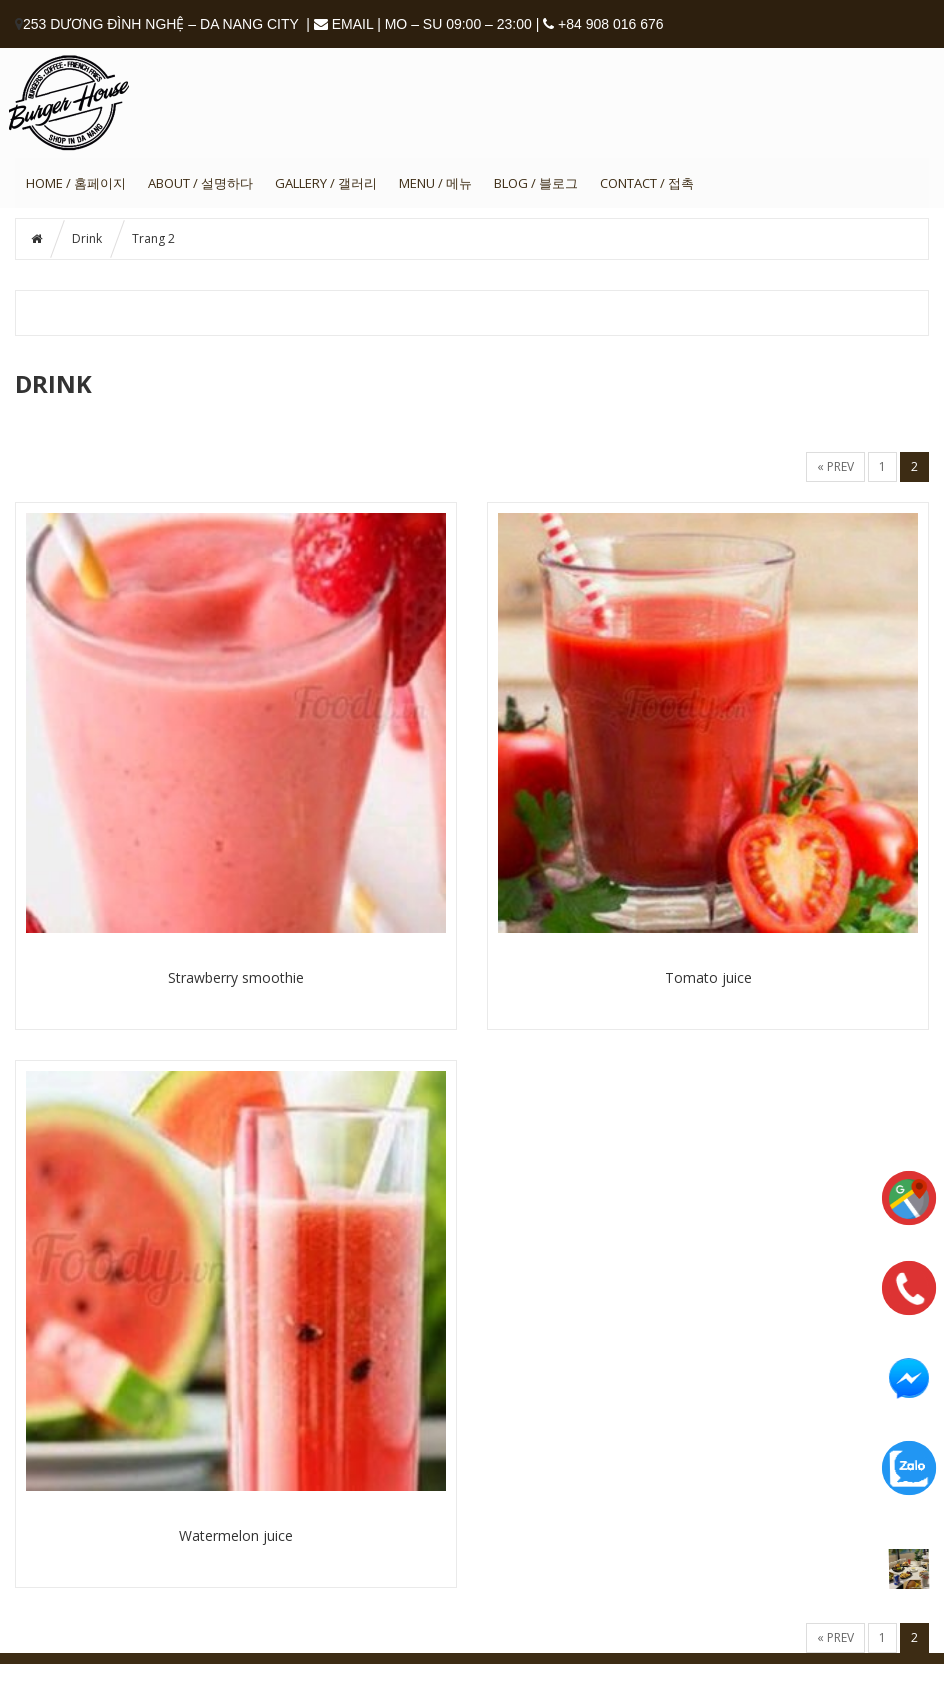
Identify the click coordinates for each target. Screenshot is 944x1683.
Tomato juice (708, 977)
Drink (87, 238)
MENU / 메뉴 (435, 183)
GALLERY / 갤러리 (326, 183)
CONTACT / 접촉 (647, 183)
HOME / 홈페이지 (76, 183)
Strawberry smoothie (236, 977)
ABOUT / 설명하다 (200, 183)
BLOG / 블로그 (536, 183)
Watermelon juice (236, 1535)
